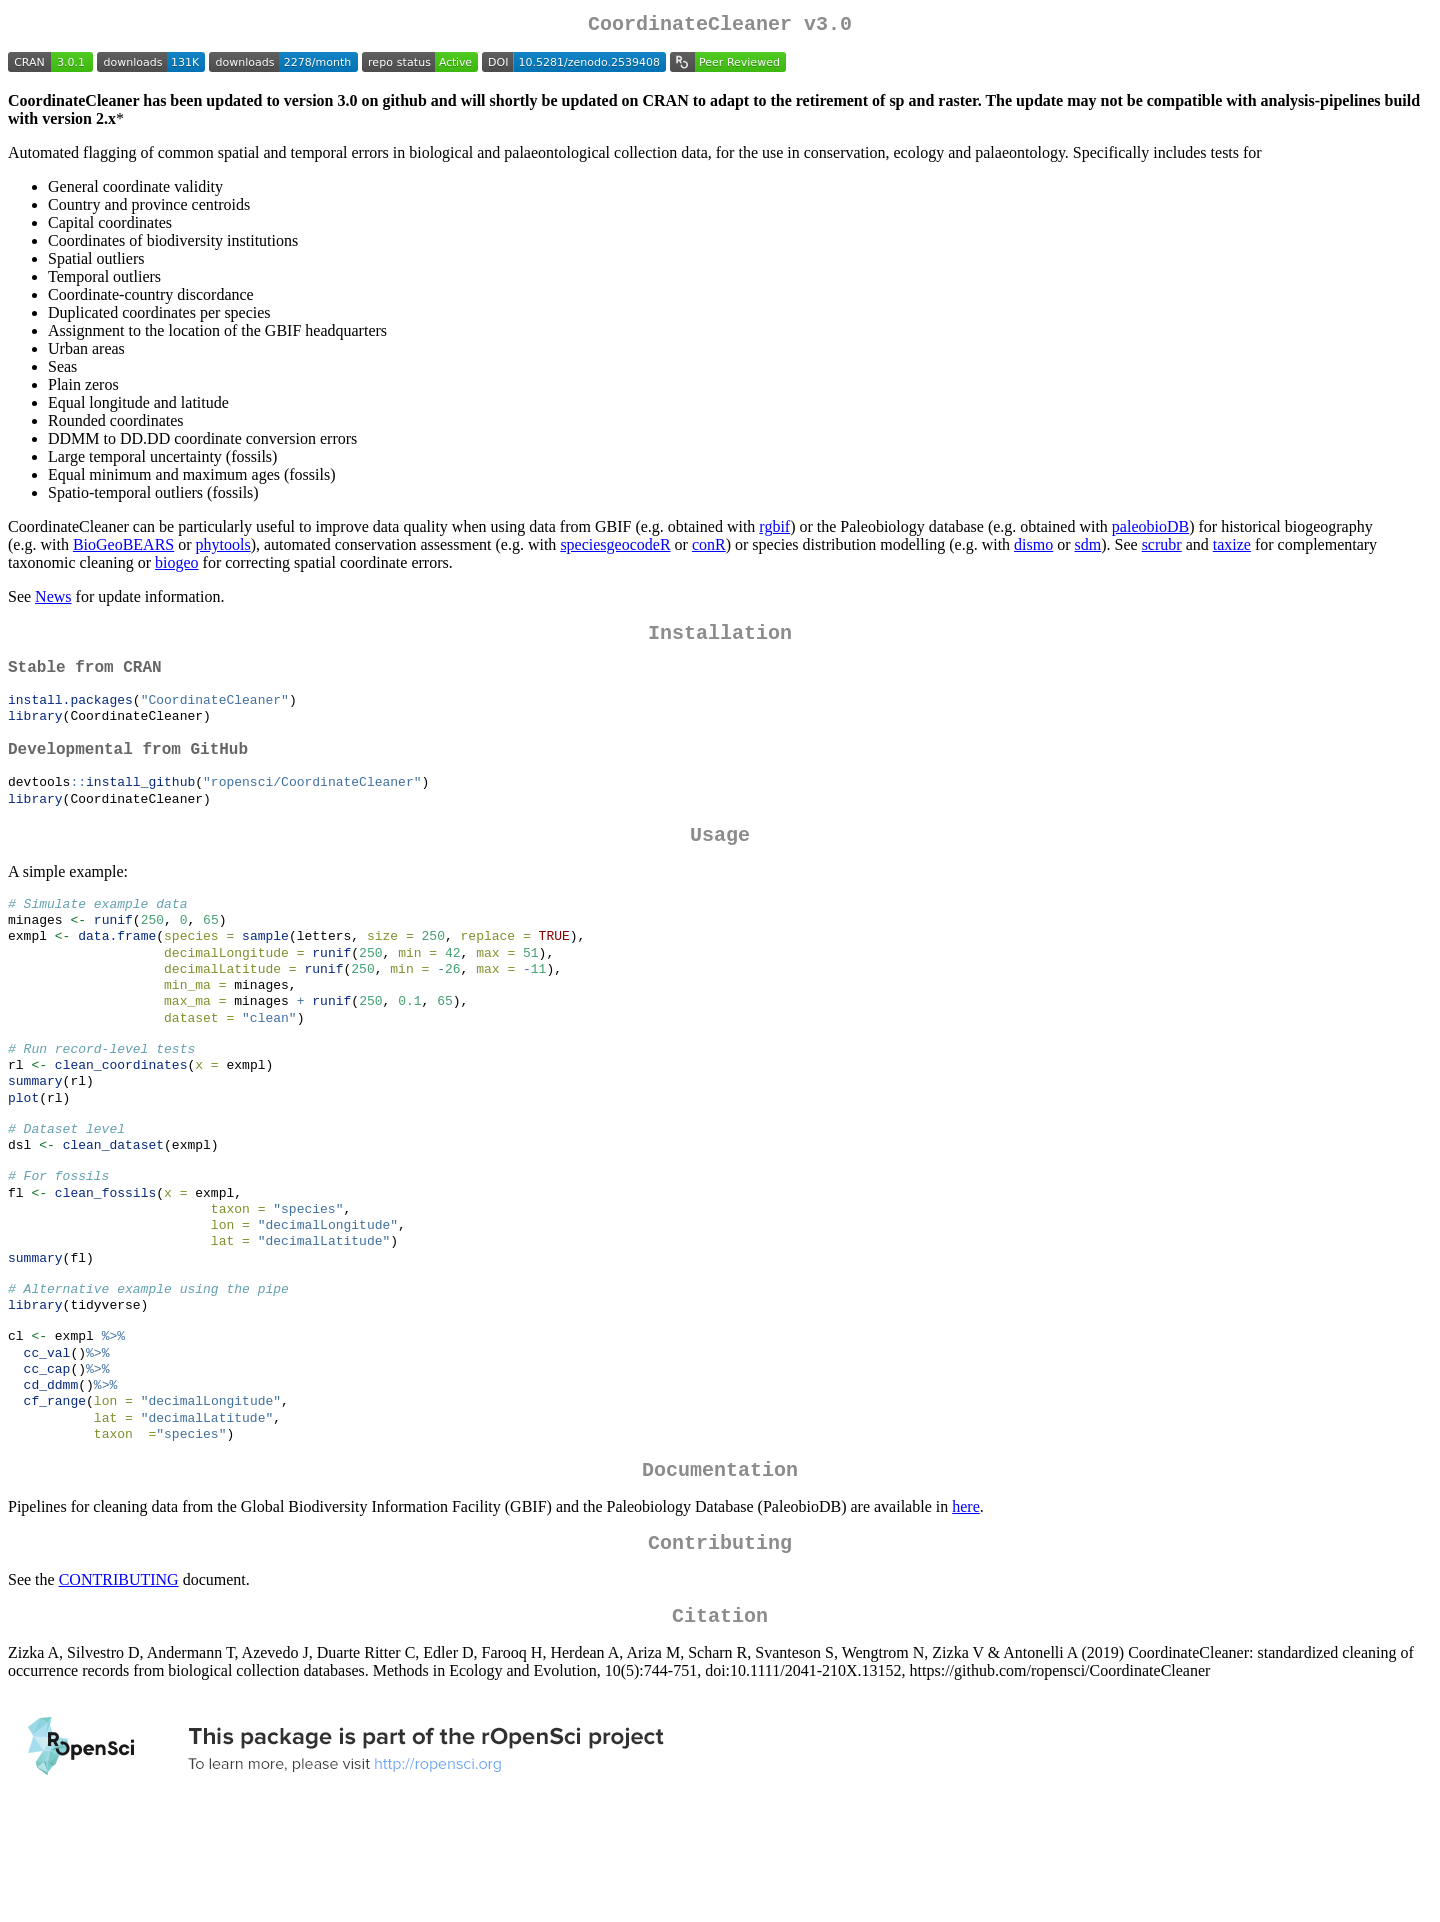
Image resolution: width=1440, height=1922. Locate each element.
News (53, 600)
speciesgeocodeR (615, 548)
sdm (1088, 548)
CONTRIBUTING (119, 1680)
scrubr (1162, 548)
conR (709, 548)
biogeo (177, 566)
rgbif (774, 530)
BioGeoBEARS (123, 548)
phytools (223, 548)
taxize (1232, 548)
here (966, 1603)
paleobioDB (1150, 530)
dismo (1033, 548)
